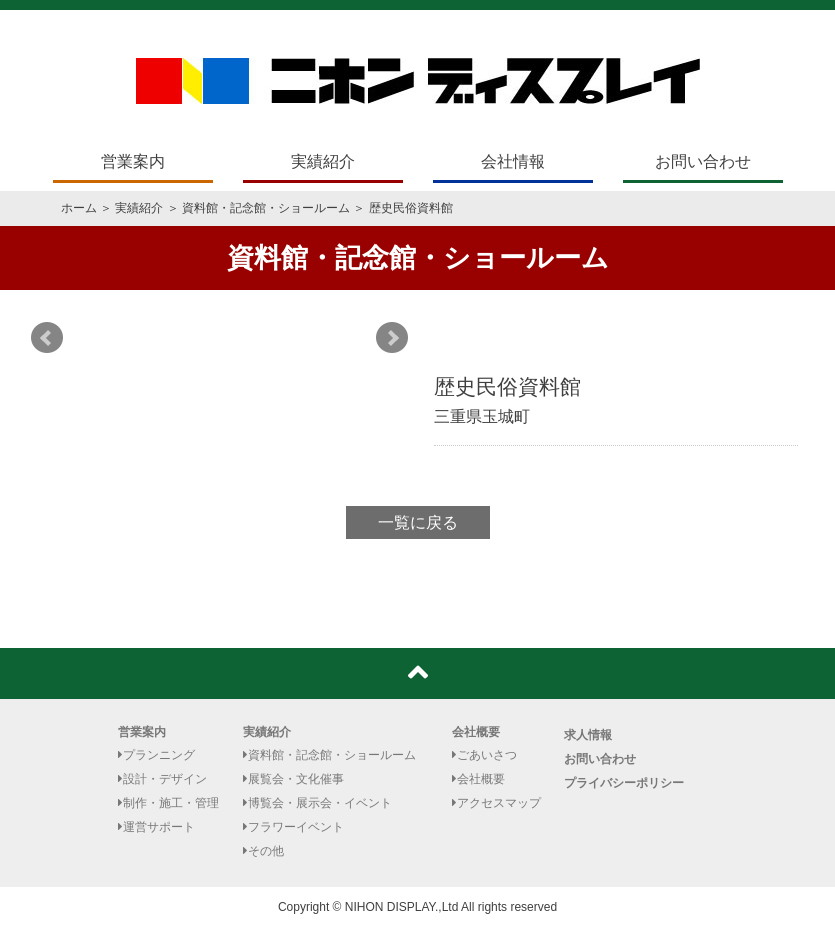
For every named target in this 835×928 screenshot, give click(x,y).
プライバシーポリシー (624, 783)
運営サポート (156, 827)
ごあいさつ (484, 755)
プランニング (156, 755)
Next (392, 338)
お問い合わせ (703, 161)
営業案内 (133, 161)
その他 (263, 851)
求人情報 (588, 735)
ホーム (79, 208)
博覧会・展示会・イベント (317, 803)
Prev (47, 338)
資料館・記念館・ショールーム (266, 208)
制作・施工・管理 (168, 803)
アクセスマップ (496, 803)
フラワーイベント (293, 827)
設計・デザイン (162, 779)
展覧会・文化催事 (293, 779)
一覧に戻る (418, 522)
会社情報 (513, 161)
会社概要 (476, 732)
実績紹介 (323, 161)
